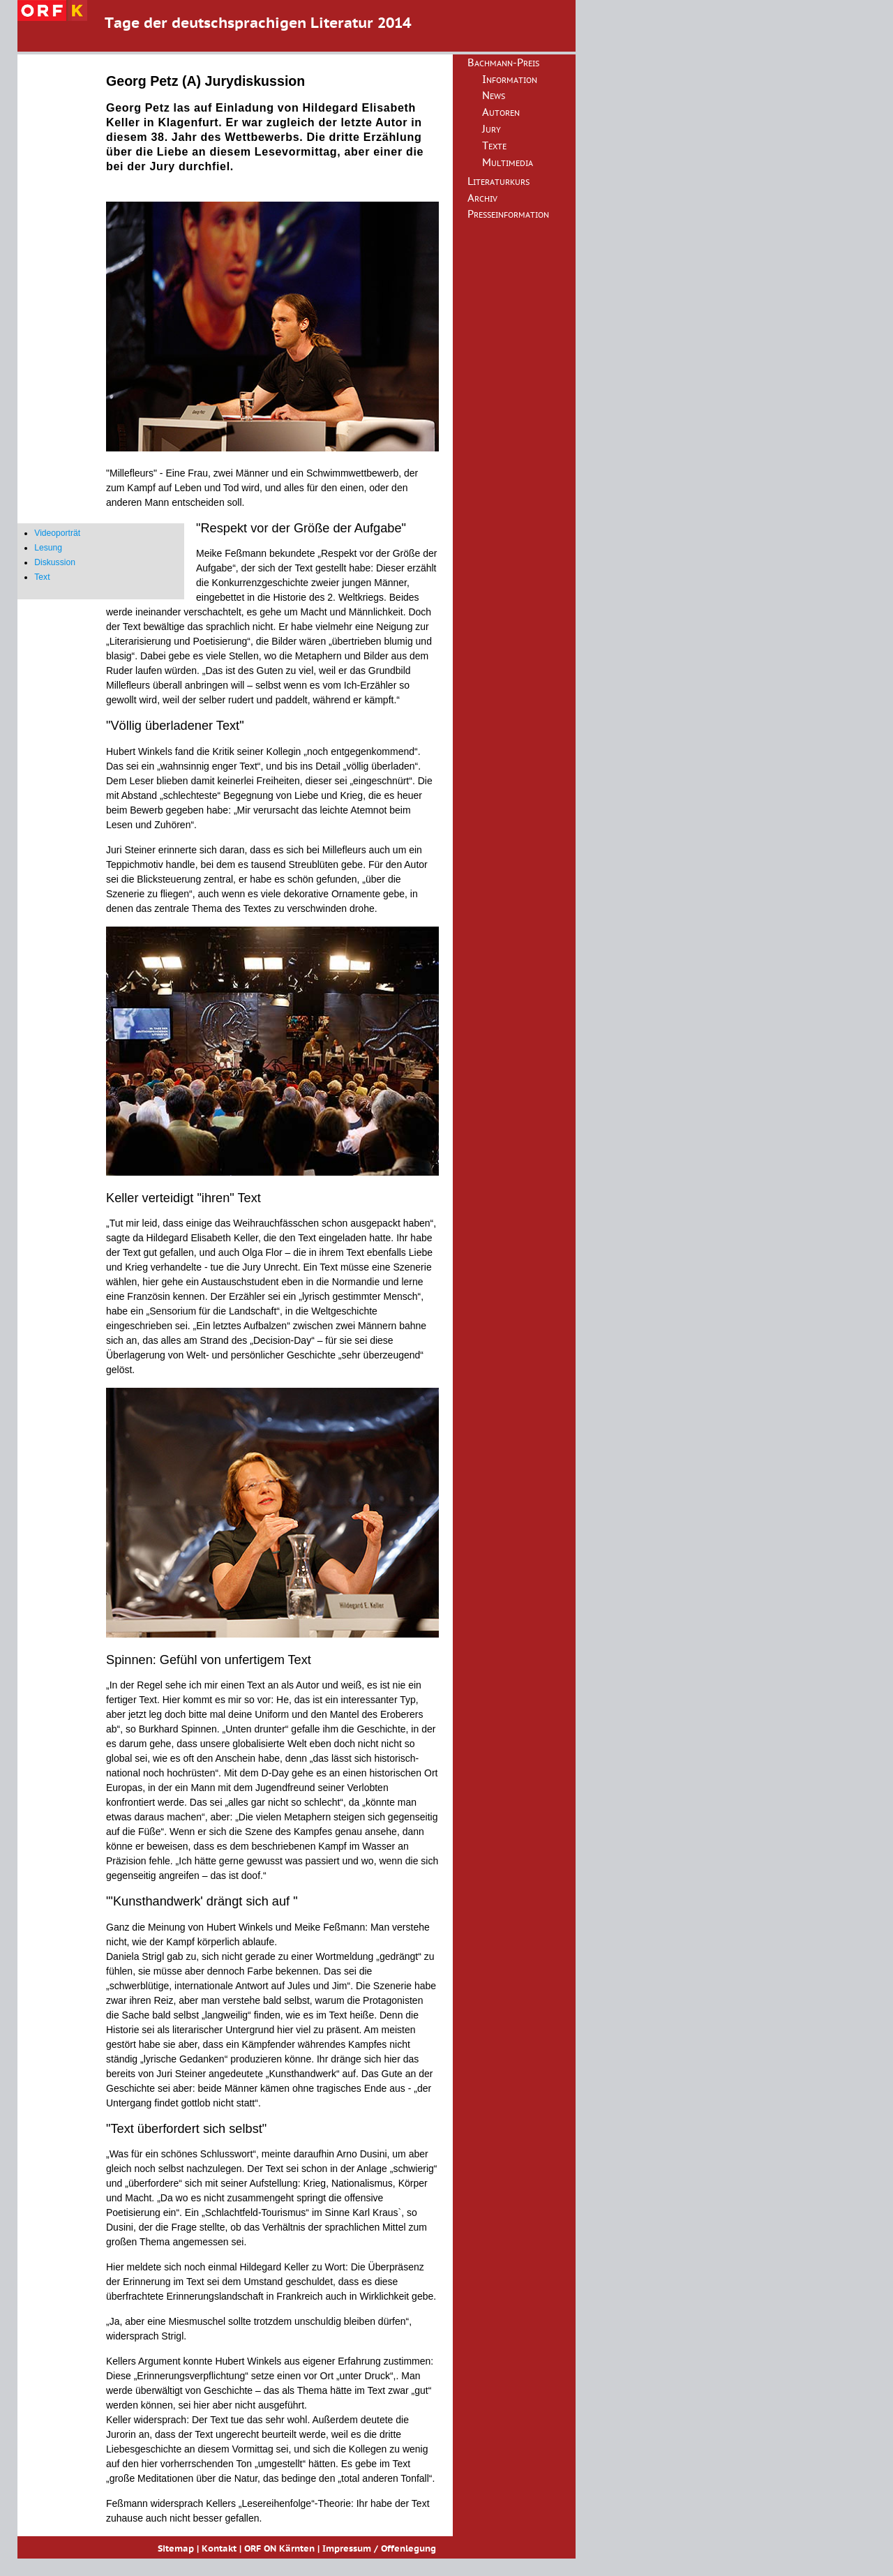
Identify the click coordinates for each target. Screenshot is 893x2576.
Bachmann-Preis (503, 63)
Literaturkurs (498, 182)
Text (42, 577)
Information (509, 80)
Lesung (48, 548)
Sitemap (176, 2549)
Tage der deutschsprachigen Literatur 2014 (258, 24)
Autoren (501, 113)
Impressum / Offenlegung (379, 2549)
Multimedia (507, 163)
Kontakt (219, 2549)
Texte (494, 146)
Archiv (482, 198)
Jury (491, 129)
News (493, 96)
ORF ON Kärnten (279, 2549)
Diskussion (54, 562)
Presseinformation (508, 214)
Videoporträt (57, 533)
